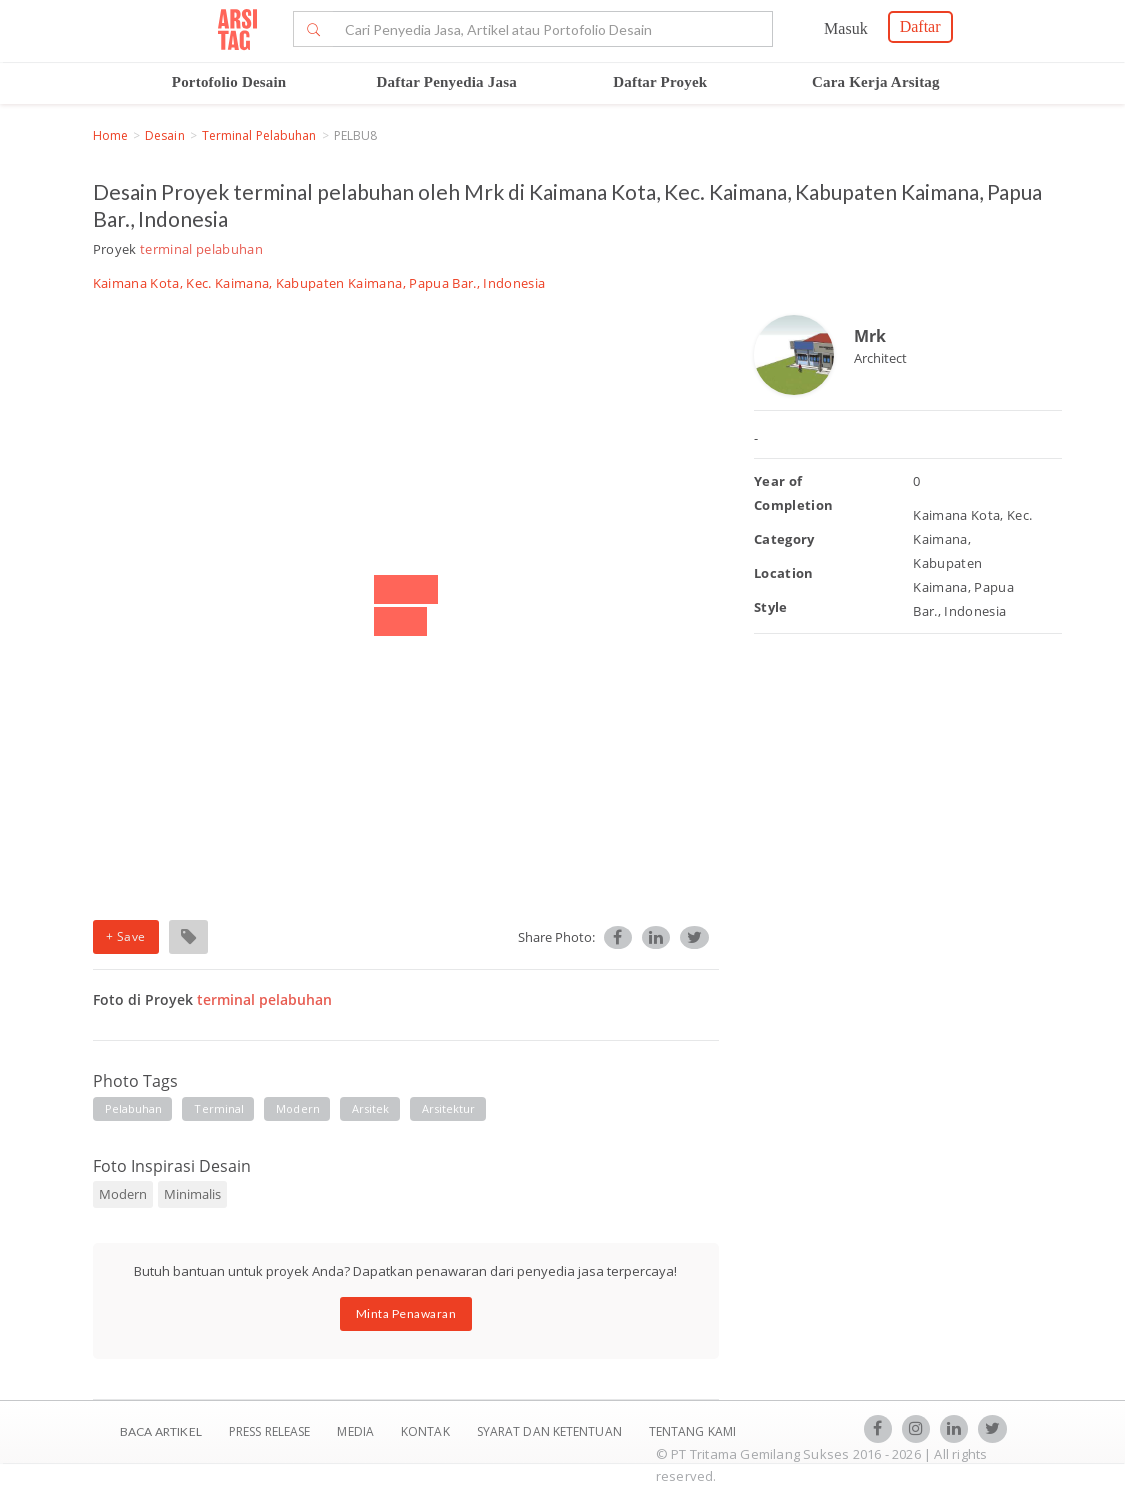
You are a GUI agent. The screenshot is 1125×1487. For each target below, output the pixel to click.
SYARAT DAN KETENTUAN (551, 1431)
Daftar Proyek (660, 82)
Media (357, 1431)
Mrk (870, 336)
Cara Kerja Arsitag (876, 82)
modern (298, 1108)
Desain (165, 135)
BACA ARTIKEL (161, 1431)
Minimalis (192, 1194)
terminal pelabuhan (259, 135)
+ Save (126, 936)
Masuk (846, 28)
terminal (219, 1108)
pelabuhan (134, 1108)
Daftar (920, 26)
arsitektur (449, 1108)
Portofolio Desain (229, 82)
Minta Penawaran (406, 1313)
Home (110, 135)
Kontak (427, 1431)
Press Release (270, 1431)
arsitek (371, 1108)
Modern (123, 1194)
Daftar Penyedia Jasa (447, 82)
